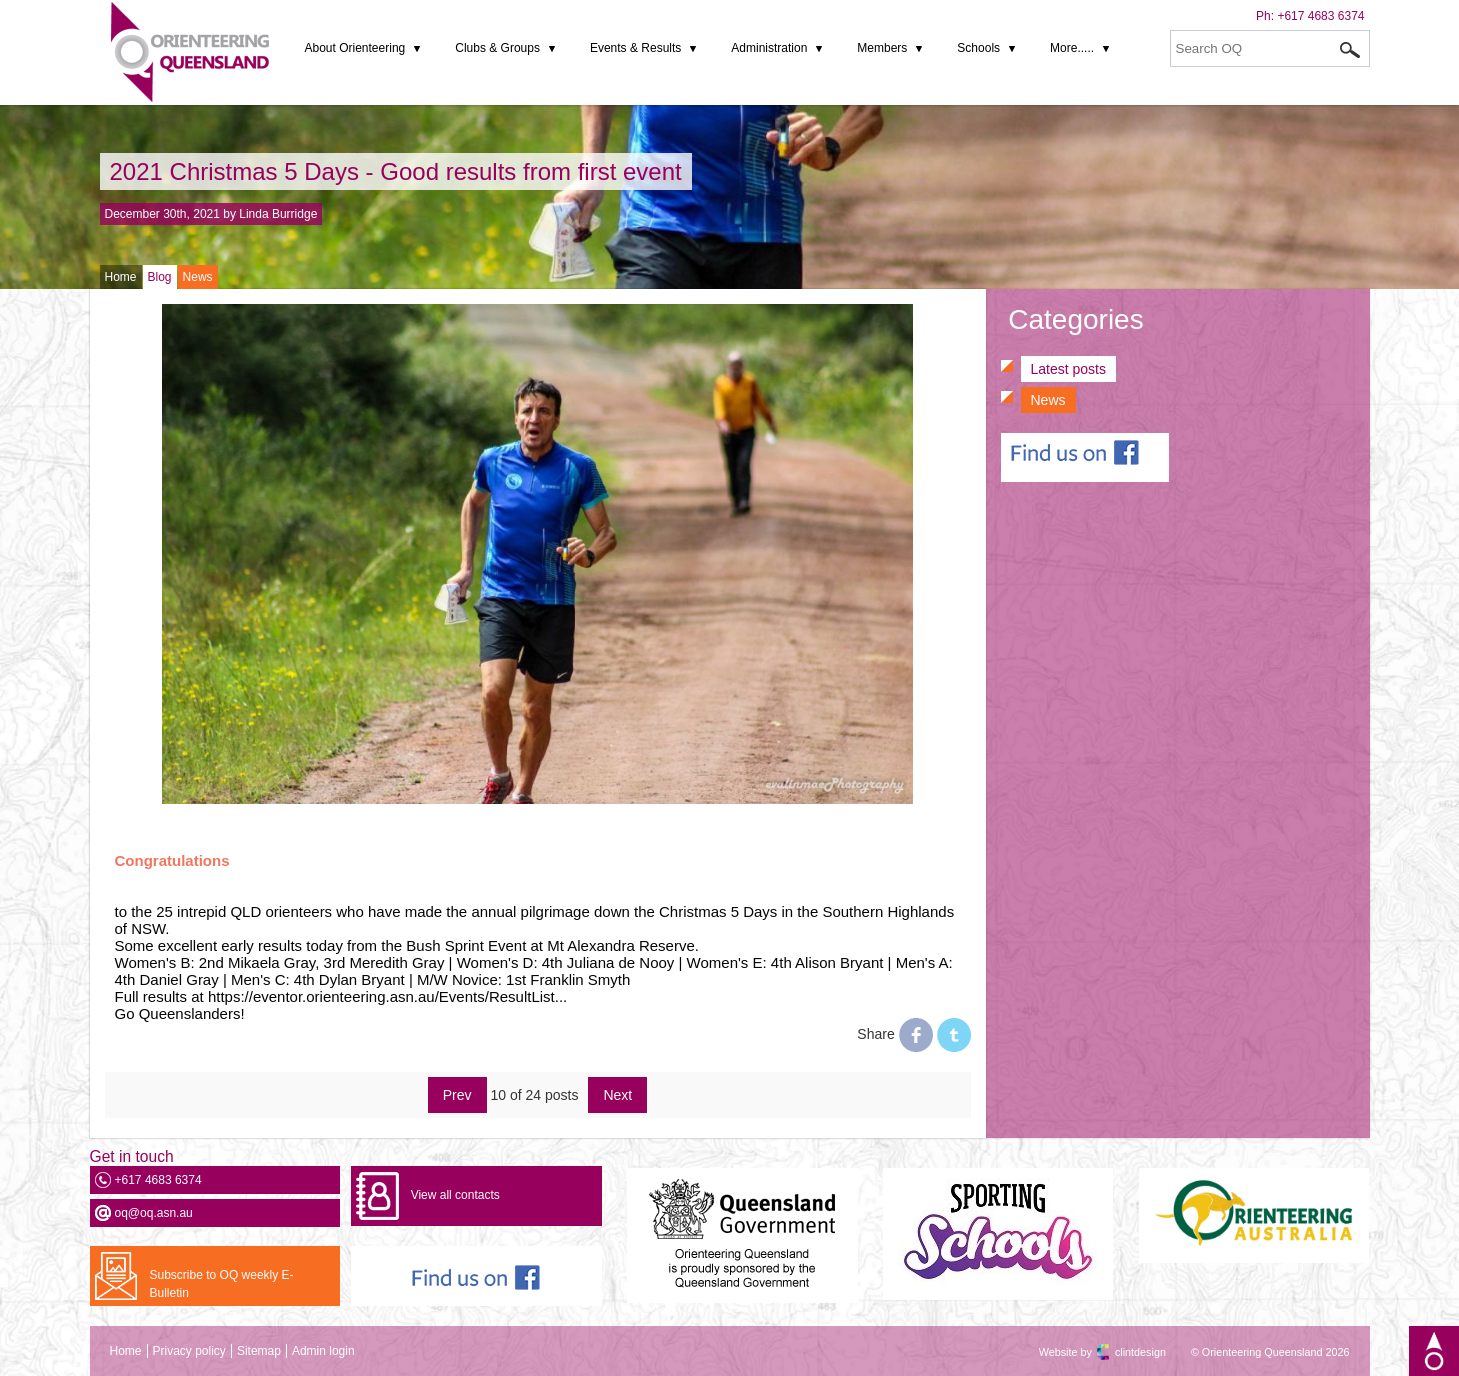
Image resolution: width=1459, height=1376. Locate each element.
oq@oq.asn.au (154, 1213)
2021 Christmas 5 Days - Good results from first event (396, 171)
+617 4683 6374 (1320, 16)
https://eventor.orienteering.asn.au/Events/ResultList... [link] (387, 996)
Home (121, 277)
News (198, 277)
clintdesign (1123, 1352)
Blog (160, 277)
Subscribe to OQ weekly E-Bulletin (222, 1284)
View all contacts (455, 1195)
